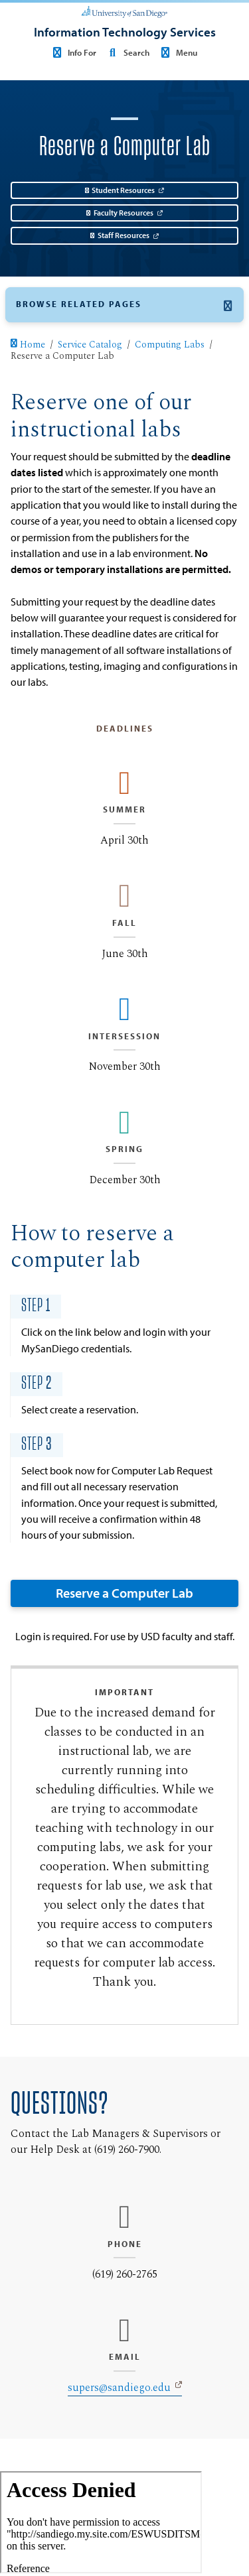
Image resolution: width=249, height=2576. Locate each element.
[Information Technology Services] (125, 31)
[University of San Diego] (124, 11)
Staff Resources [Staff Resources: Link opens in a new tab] (119, 235)
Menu (177, 52)
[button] (124, 304)
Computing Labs (170, 346)
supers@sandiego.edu (119, 2388)
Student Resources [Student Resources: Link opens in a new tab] (120, 190)
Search (126, 52)
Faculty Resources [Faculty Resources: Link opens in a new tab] (119, 213)
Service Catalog (90, 346)
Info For (72, 52)
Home (28, 346)
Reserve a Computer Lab (124, 1592)
